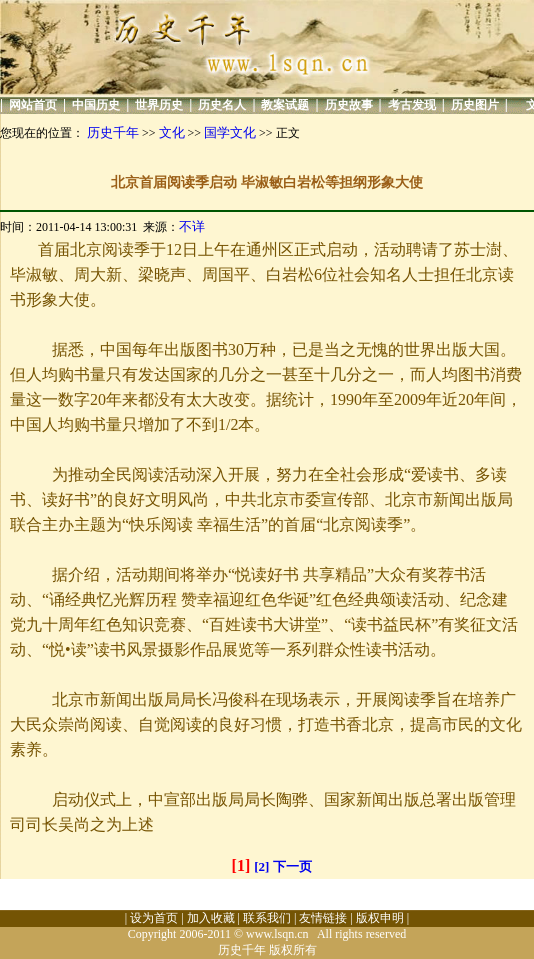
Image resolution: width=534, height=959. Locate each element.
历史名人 (222, 105)
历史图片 (475, 105)
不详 (192, 226)
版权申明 (380, 918)
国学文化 (230, 132)
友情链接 (323, 918)
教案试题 (285, 105)
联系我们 (267, 918)
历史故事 (349, 105)
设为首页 (154, 918)
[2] (261, 866)
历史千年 (113, 132)
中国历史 (96, 105)
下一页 (292, 866)
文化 (172, 132)
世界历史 (159, 105)
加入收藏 (211, 918)
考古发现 (412, 105)
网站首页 (33, 105)
